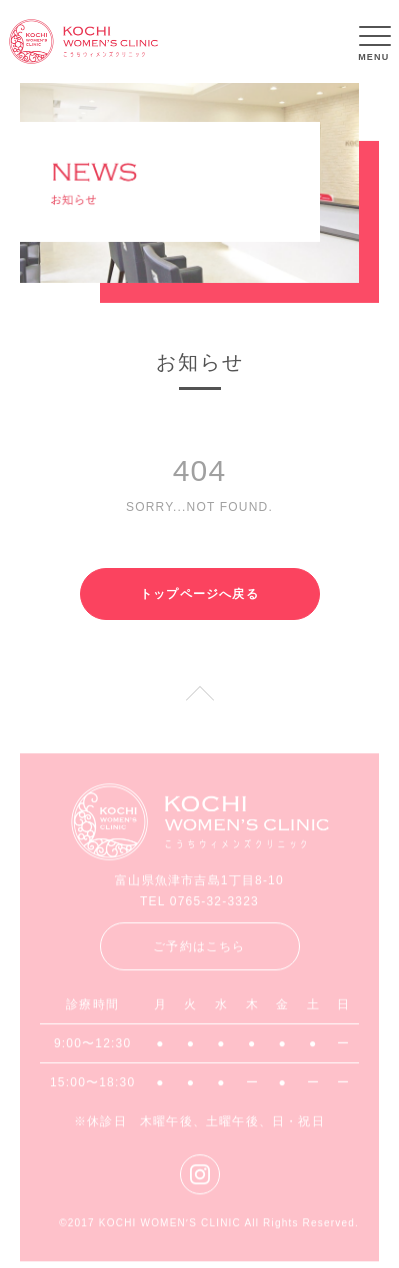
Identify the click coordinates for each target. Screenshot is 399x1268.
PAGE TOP (199, 705)
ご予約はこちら (199, 950)
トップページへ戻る (199, 594)
